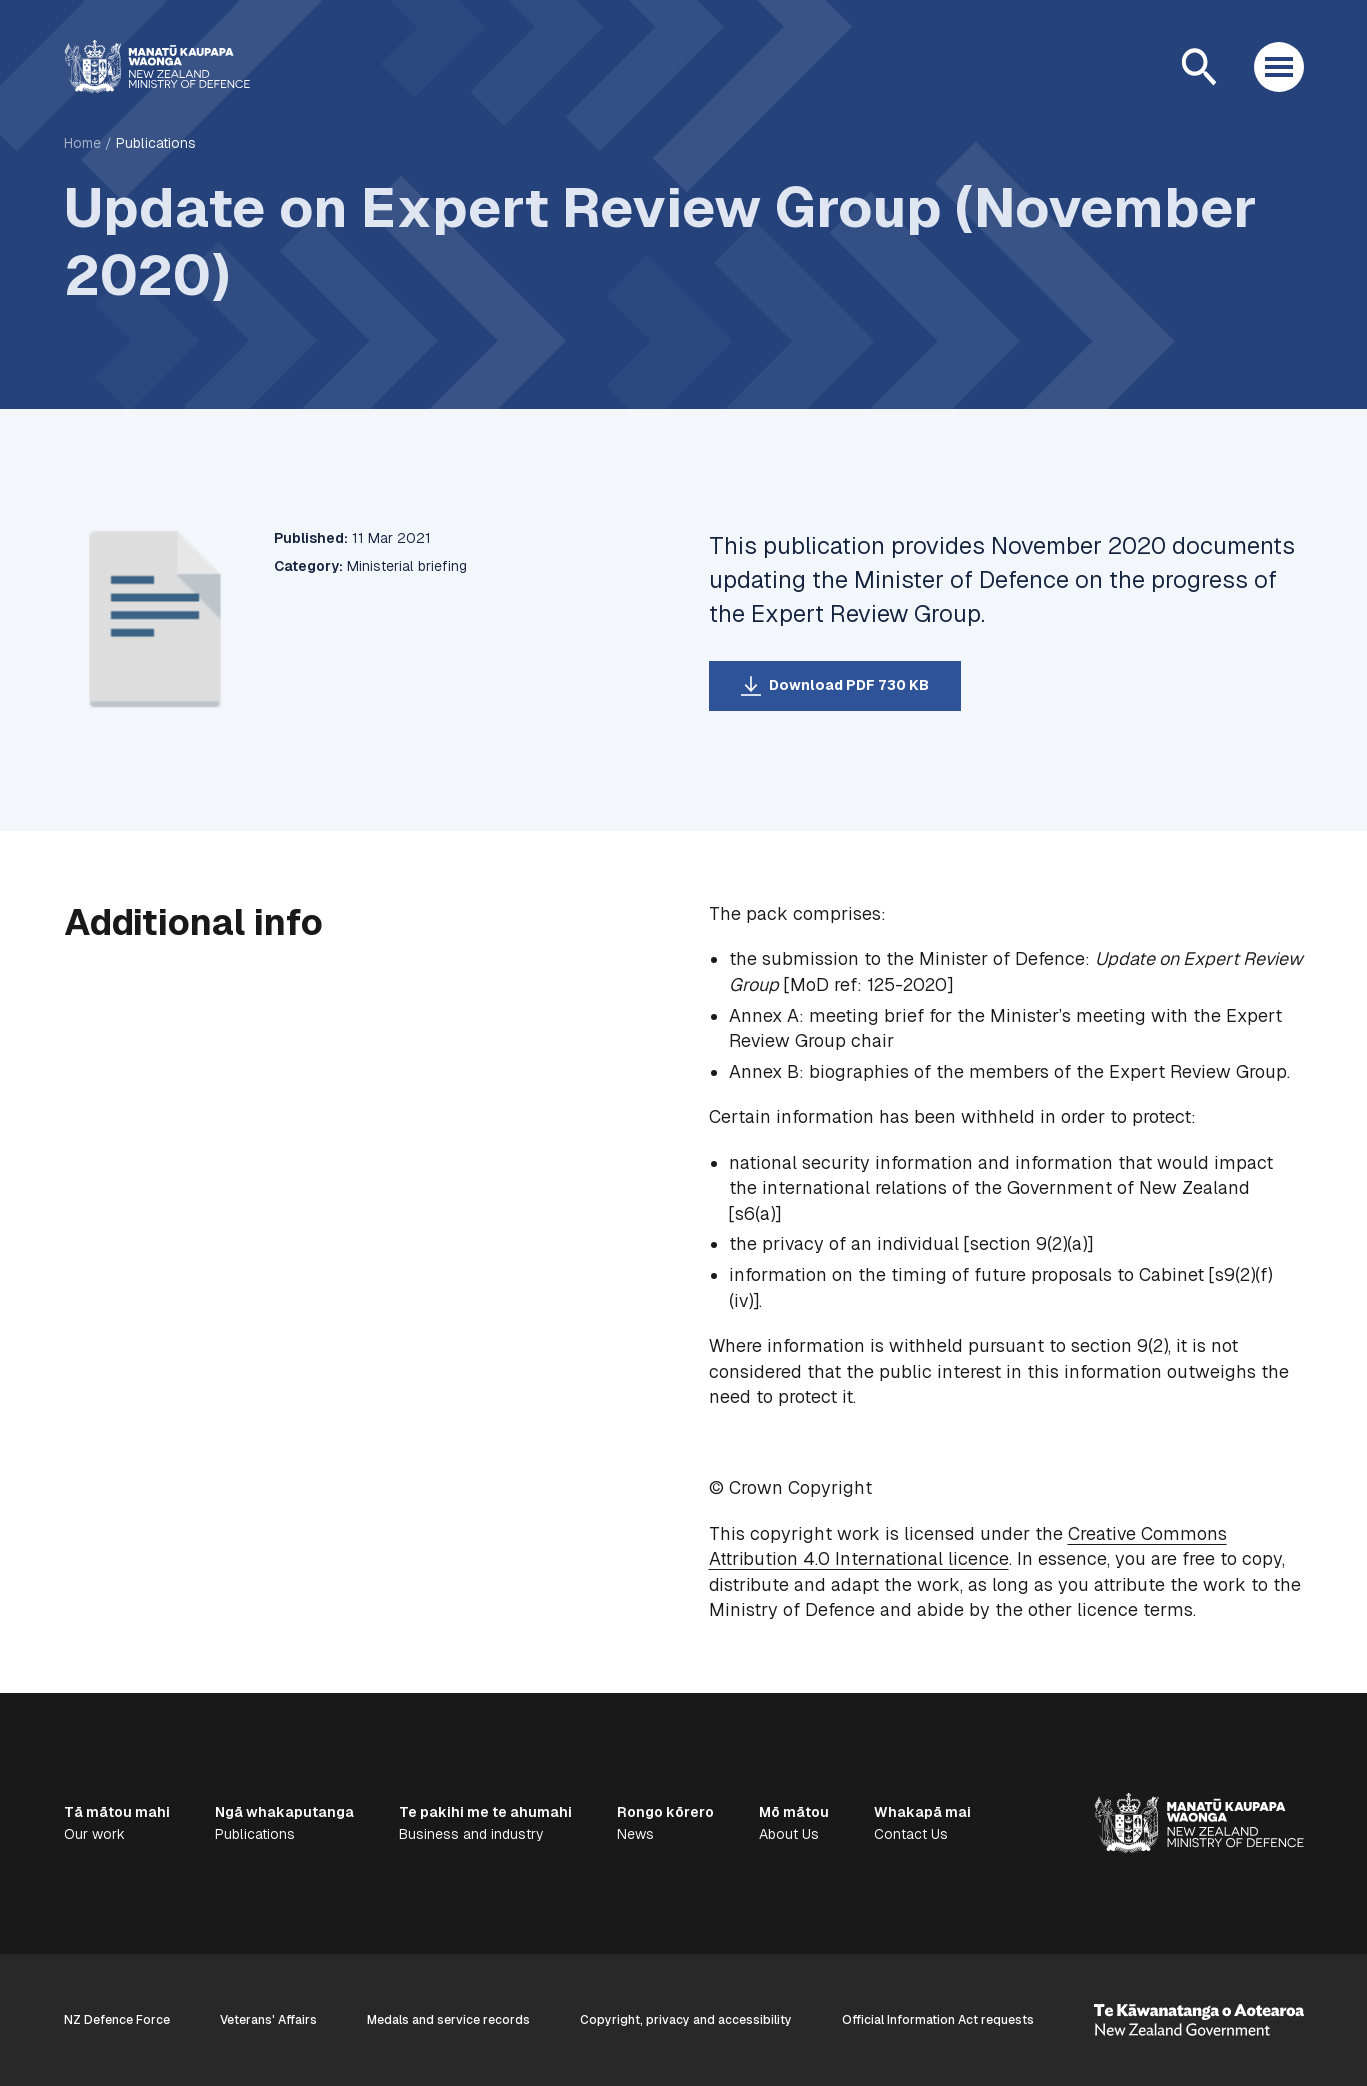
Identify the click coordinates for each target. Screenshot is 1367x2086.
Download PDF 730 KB (849, 685)
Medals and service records (448, 2020)
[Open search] (1199, 67)
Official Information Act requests (938, 2020)
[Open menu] (1279, 67)
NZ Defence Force (117, 2020)
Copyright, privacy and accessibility (686, 2020)
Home (82, 143)
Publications (156, 143)
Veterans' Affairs (268, 2020)
